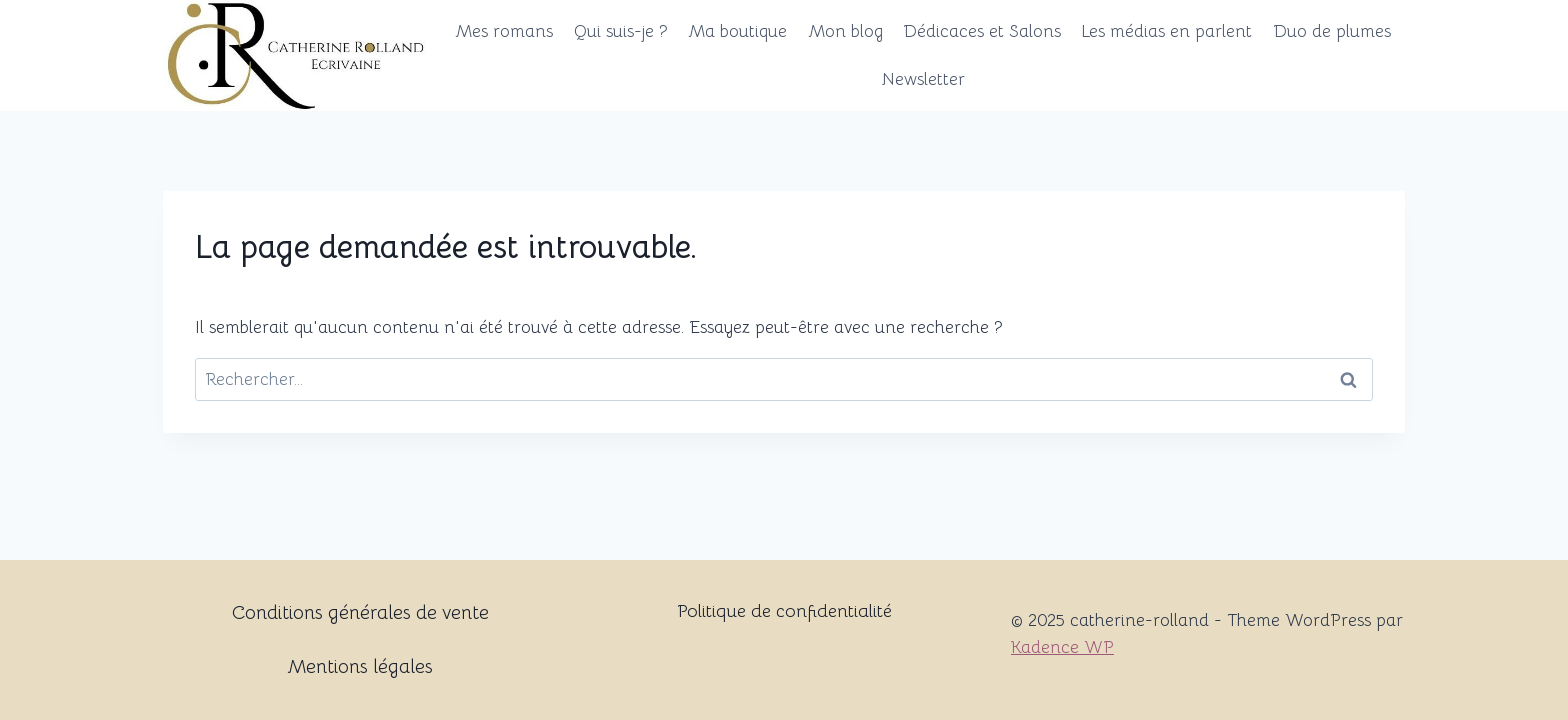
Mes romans (504, 31)
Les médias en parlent (1166, 31)
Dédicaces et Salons (982, 31)
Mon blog (845, 31)
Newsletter (923, 79)
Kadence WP (1062, 647)
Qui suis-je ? (621, 31)
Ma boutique (737, 31)
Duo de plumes (1332, 31)
